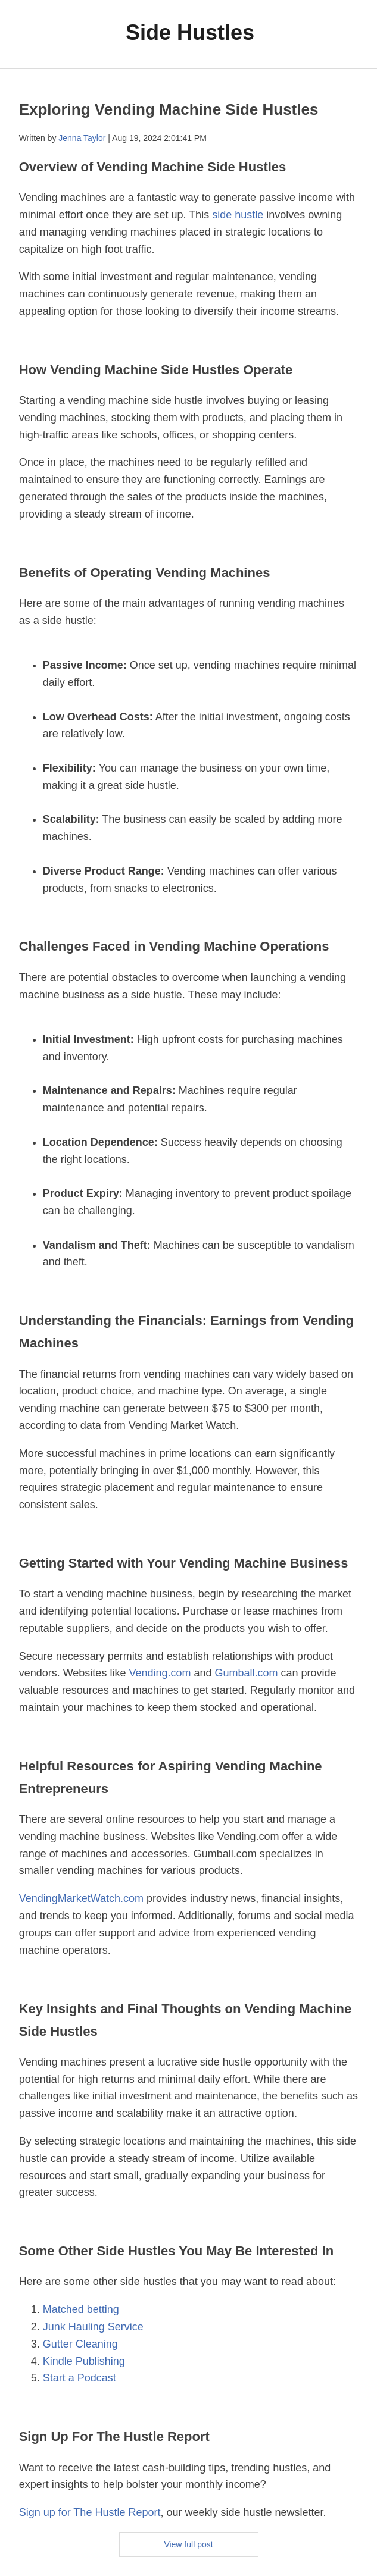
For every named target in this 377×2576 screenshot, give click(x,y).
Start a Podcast (79, 2378)
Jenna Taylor (81, 138)
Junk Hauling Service (93, 2327)
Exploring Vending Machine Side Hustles (169, 109)
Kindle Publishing (84, 2361)
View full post (188, 2544)
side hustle (237, 215)
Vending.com (160, 1673)
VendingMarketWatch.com (81, 1898)
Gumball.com (246, 1673)
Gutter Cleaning (80, 2344)
